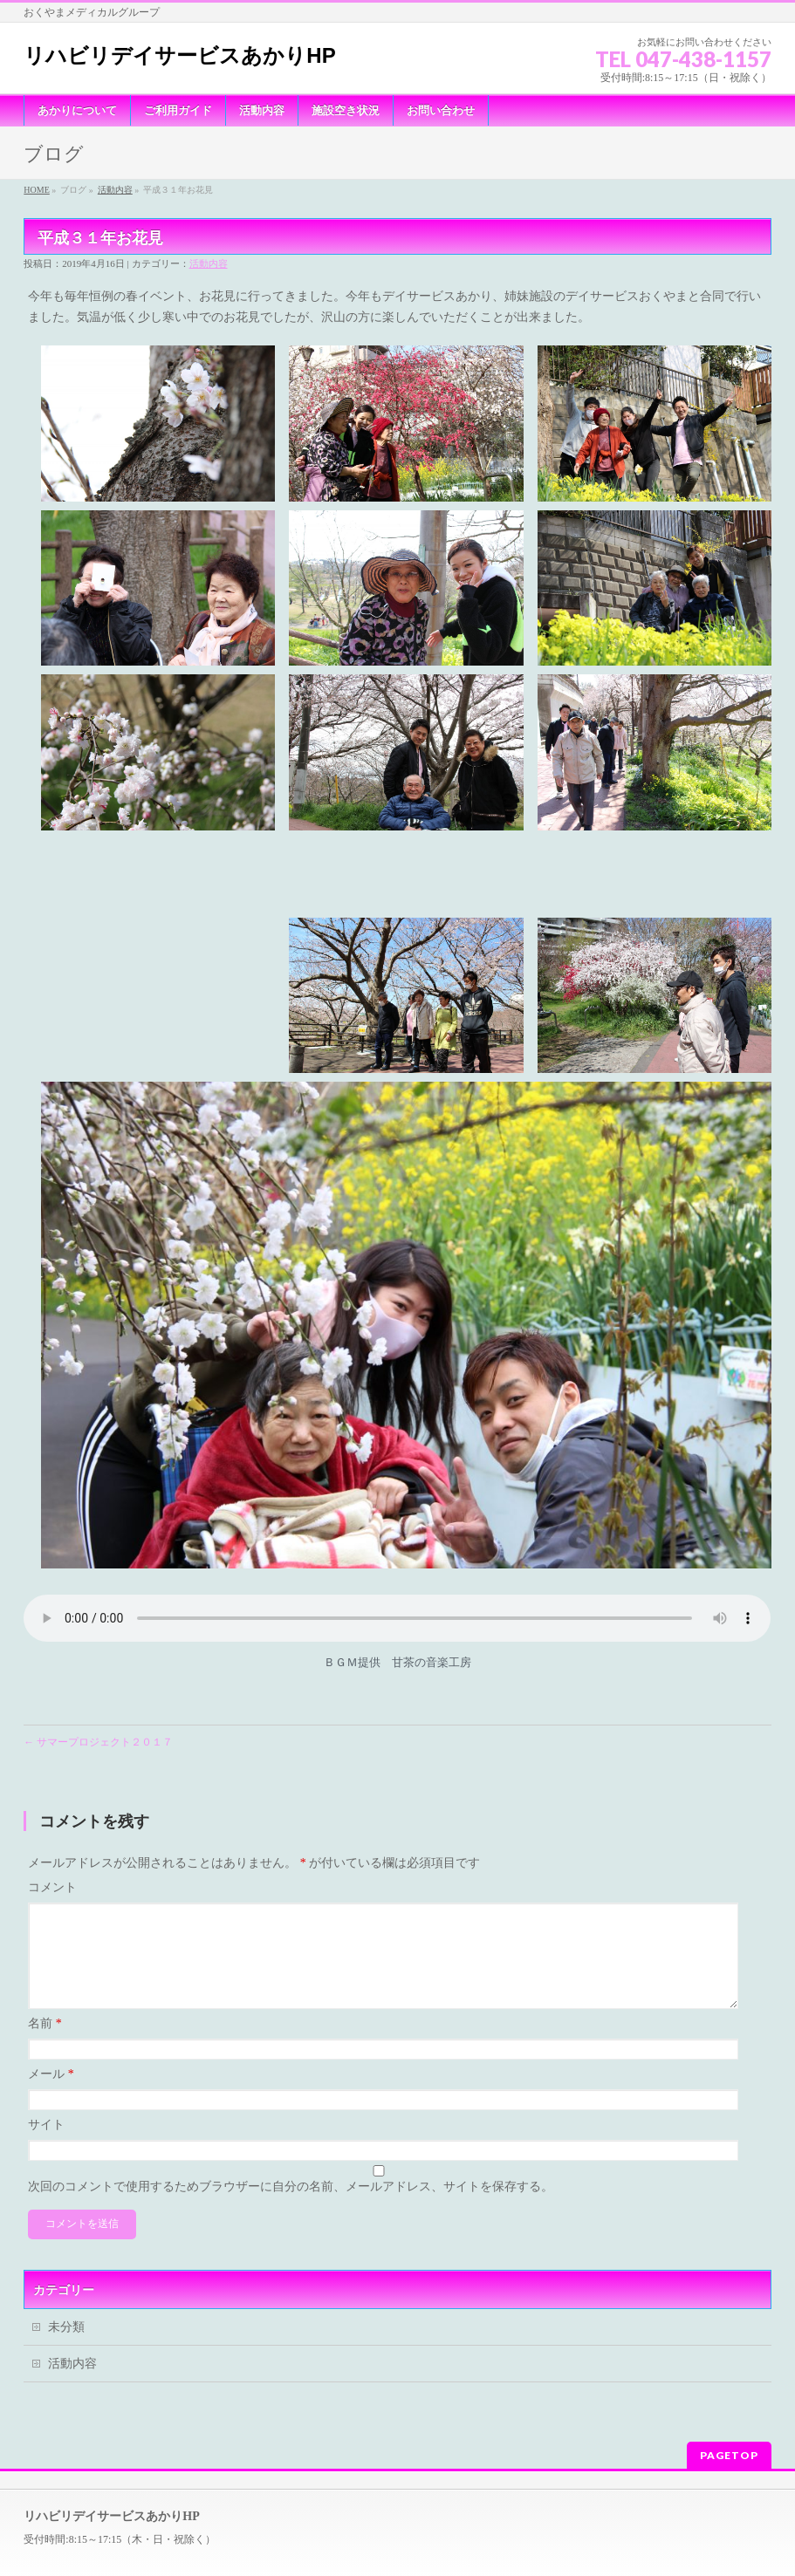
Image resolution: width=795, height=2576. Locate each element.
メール (51, 2017)
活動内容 (115, 190)
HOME (36, 190)
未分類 (66, 2269)
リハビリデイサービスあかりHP (179, 55)
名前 (45, 1966)
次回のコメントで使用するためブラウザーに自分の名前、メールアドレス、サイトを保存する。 (290, 2128)
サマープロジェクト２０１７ (98, 1663)
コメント (52, 1809)
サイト (46, 2067)
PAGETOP (729, 2386)
